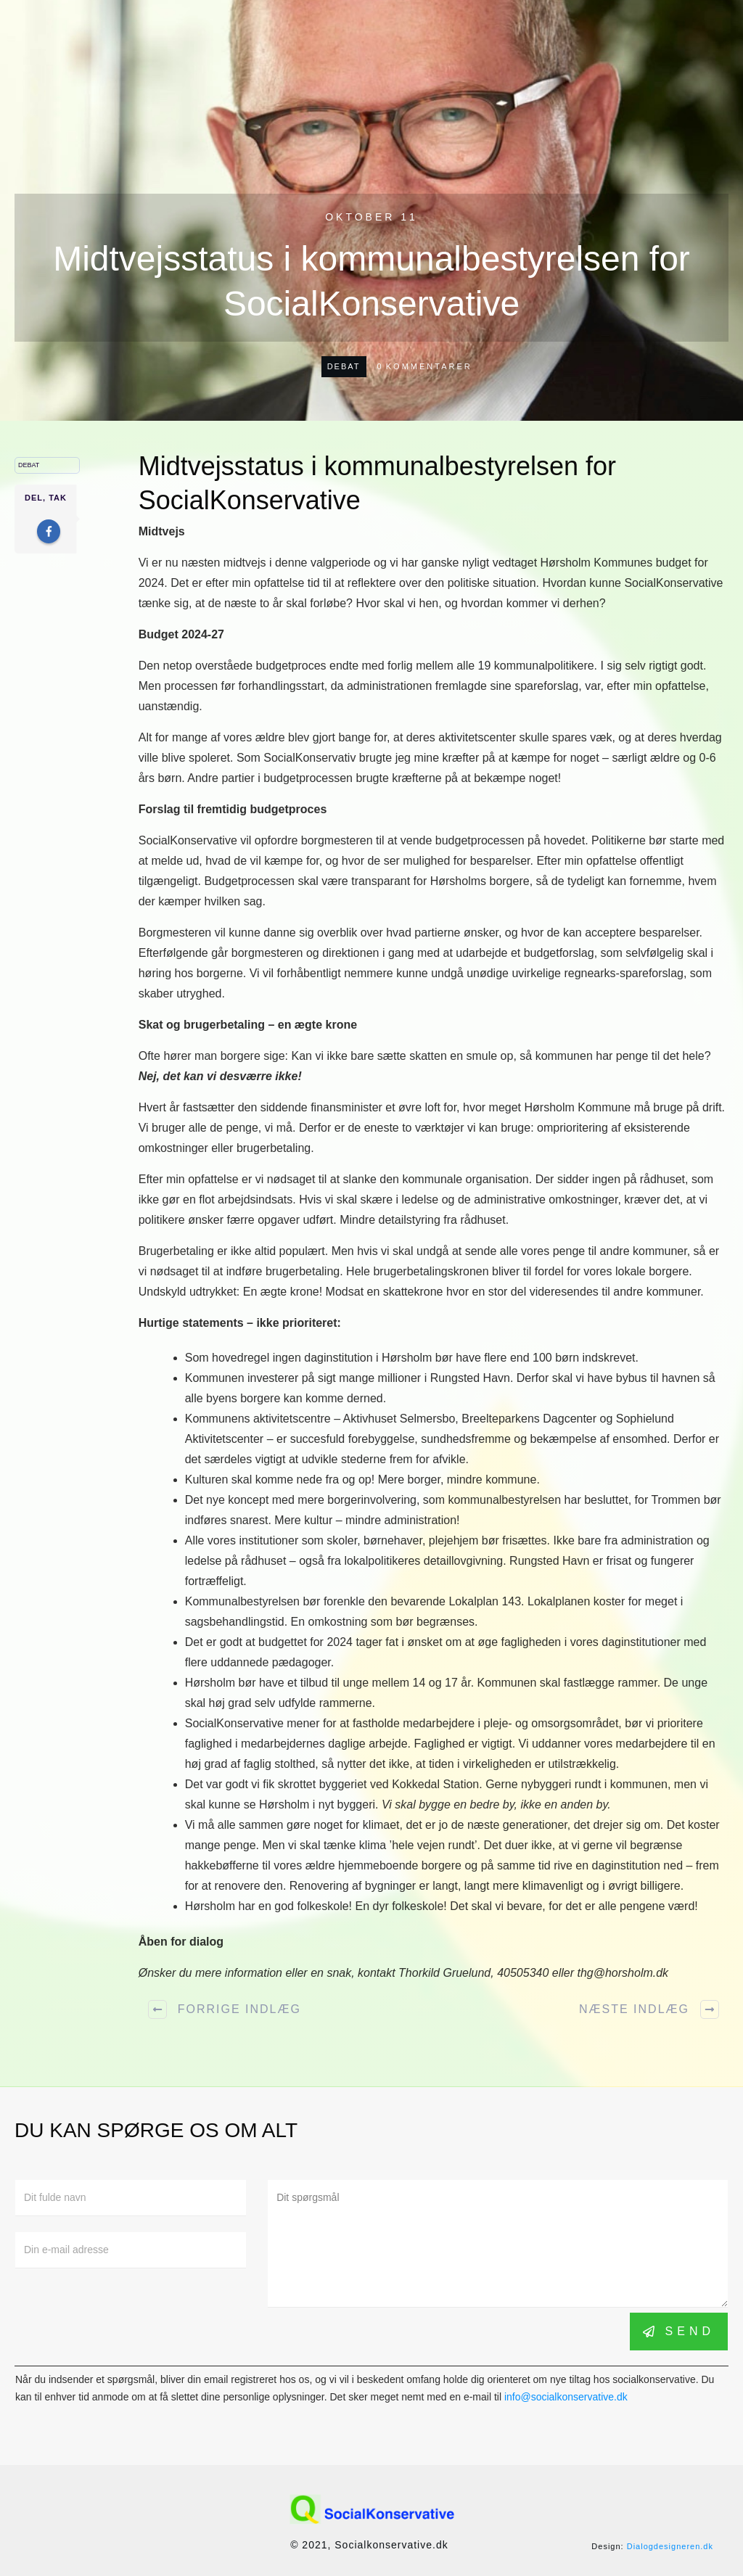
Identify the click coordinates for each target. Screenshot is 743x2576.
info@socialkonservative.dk (566, 2397)
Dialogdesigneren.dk (670, 2546)
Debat (344, 366)
